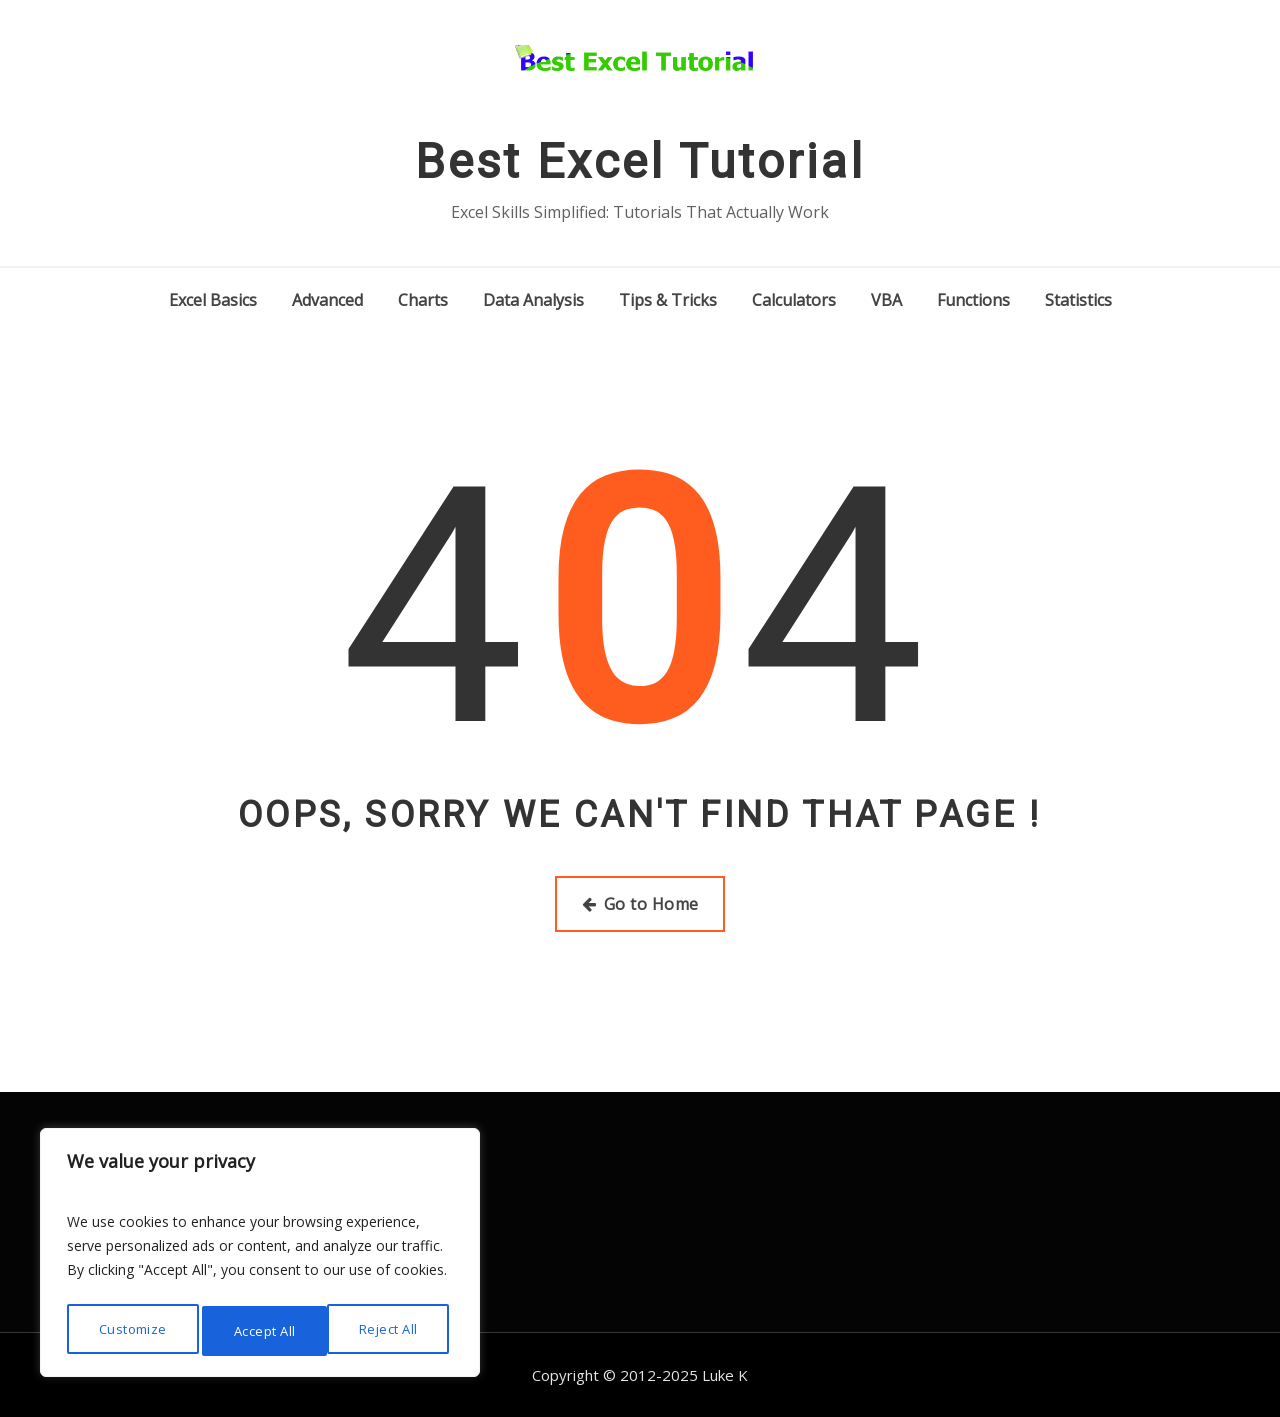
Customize (130, 1330)
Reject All (263, 1330)
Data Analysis (533, 300)
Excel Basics (213, 300)
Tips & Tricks (668, 300)
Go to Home (640, 904)
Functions (973, 300)
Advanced (327, 300)
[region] (260, 1256)
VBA (886, 300)
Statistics (1078, 300)
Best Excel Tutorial (640, 161)
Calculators (794, 300)
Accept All (392, 1330)
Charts (423, 300)
